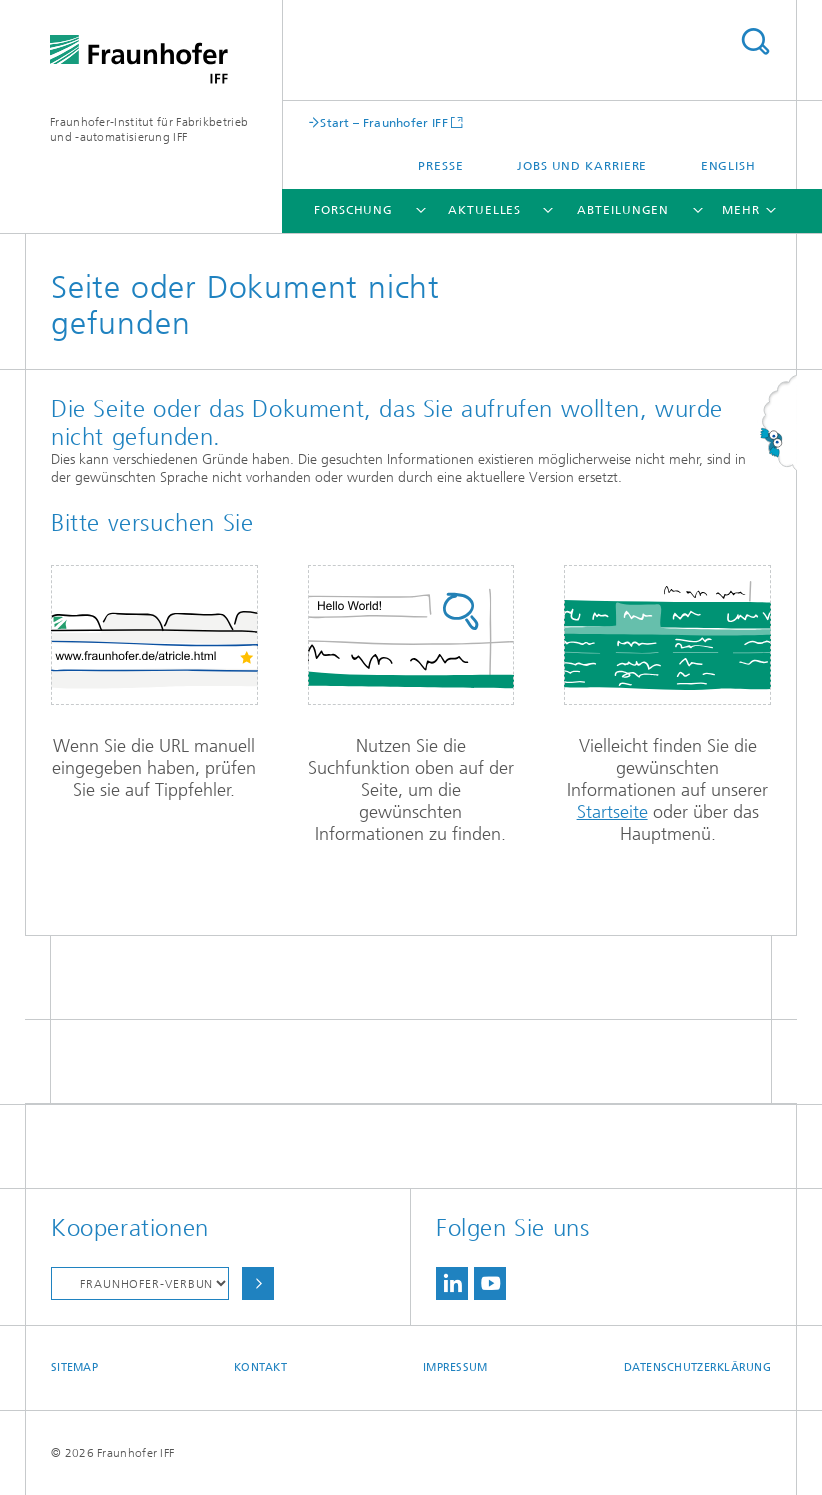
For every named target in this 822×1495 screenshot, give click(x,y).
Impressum (455, 1367)
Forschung (353, 210)
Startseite (612, 812)
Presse (440, 166)
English (728, 166)
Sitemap (74, 1367)
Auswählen (258, 1283)
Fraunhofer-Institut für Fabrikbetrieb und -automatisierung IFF (149, 129)
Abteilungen (623, 210)
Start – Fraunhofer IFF (384, 122)
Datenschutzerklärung (698, 1367)
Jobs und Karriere (582, 166)
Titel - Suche (755, 41)
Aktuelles (484, 210)
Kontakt (260, 1367)
